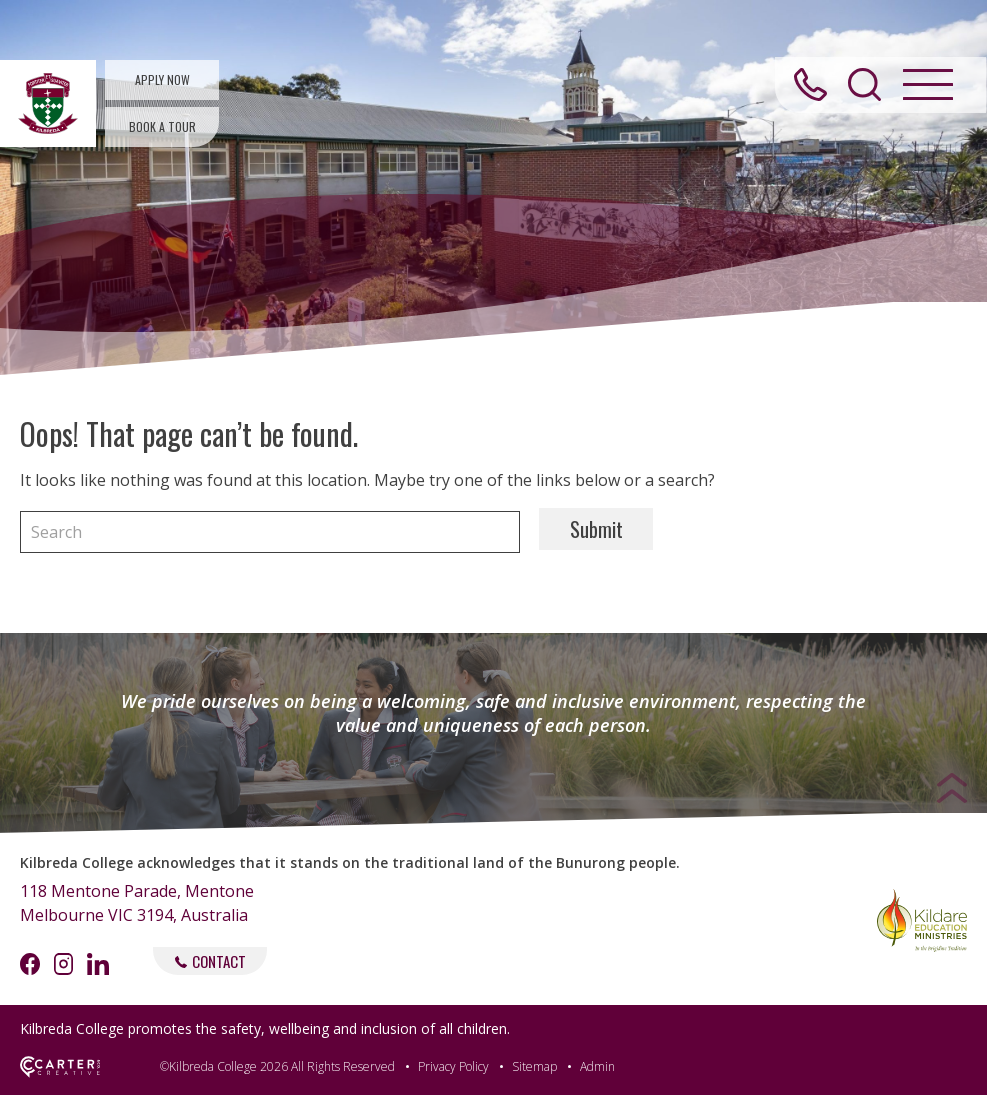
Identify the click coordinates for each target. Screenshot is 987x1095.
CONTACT (210, 961)
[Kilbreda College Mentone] (48, 103)
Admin (597, 1066)
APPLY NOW (162, 79)
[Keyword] (270, 532)
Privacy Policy (453, 1066)
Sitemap (534, 1066)
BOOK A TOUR (162, 126)
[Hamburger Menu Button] (926, 89)
